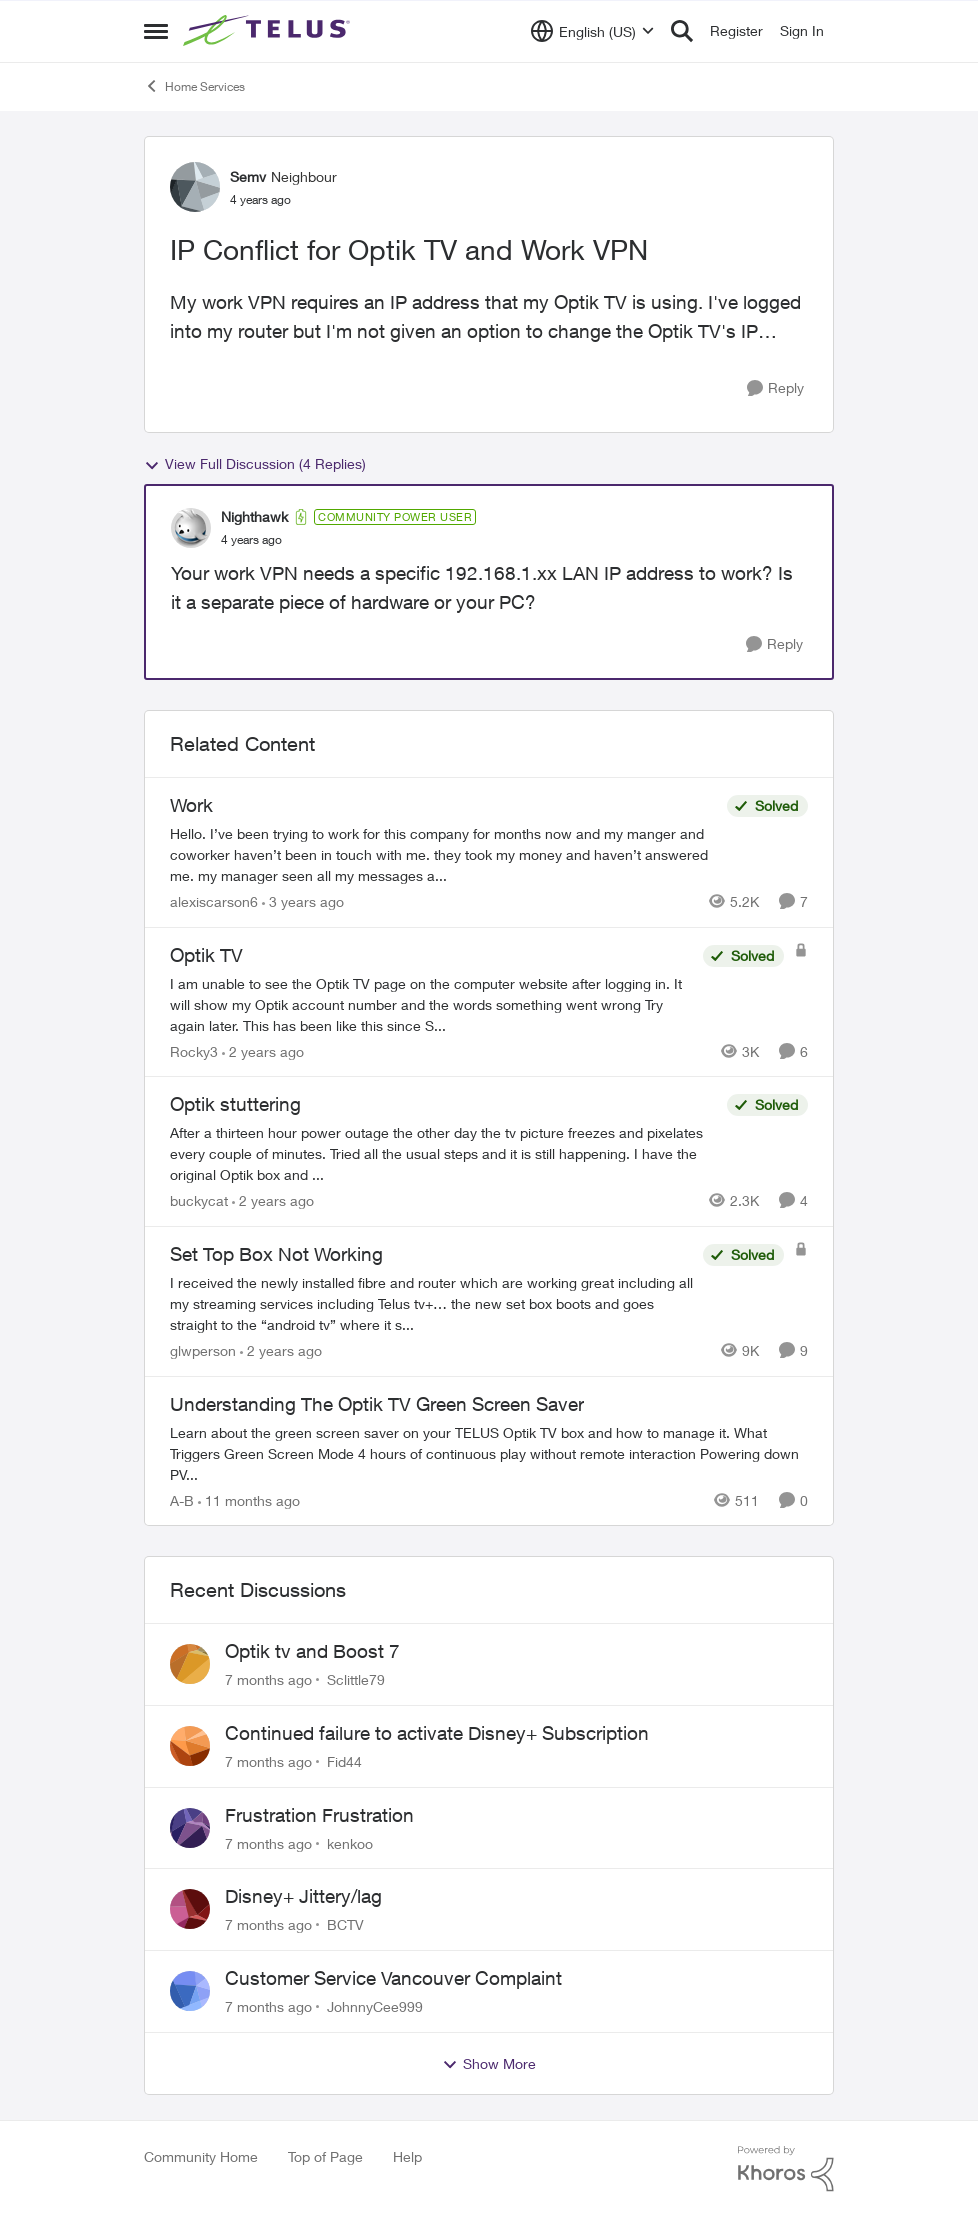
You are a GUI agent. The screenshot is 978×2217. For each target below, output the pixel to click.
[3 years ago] (303, 901)
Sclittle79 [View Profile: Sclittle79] (356, 1679)
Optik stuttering (235, 1104)
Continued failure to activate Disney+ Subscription (437, 1733)
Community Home (201, 2156)
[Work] (443, 854)
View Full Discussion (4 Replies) (255, 464)
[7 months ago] (268, 1679)
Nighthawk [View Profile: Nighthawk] (254, 516)
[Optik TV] (431, 1003)
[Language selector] (592, 31)
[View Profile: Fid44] (190, 1746)
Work (191, 805)
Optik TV (206, 955)
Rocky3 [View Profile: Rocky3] (194, 1050)
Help (407, 2156)
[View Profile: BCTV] (190, 1909)
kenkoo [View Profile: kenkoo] (350, 1842)
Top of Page (325, 2156)
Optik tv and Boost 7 (312, 1651)
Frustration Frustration (319, 1815)
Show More (489, 2064)
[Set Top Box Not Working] (431, 1303)
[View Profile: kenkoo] (190, 1828)
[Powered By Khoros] (786, 2169)
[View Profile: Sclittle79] (190, 1664)
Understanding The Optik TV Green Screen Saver (377, 1404)
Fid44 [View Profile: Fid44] (344, 1761)
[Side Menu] (156, 31)
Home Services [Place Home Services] (194, 86)
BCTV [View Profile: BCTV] (345, 1924)
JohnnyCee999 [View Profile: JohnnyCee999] (375, 2006)
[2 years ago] (263, 1050)
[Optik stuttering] (443, 1153)
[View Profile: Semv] (195, 187)
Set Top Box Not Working (276, 1254)
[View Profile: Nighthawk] (191, 528)
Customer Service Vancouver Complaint (393, 1978)
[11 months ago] (249, 1499)
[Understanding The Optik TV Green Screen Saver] (489, 1452)
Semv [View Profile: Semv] (248, 176)
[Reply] (775, 388)
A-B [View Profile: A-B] (182, 1499)
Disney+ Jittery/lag (303, 1896)
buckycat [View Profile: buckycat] (199, 1200)
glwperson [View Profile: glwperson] (203, 1350)
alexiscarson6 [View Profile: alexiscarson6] (214, 901)
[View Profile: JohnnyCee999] (190, 1991)
